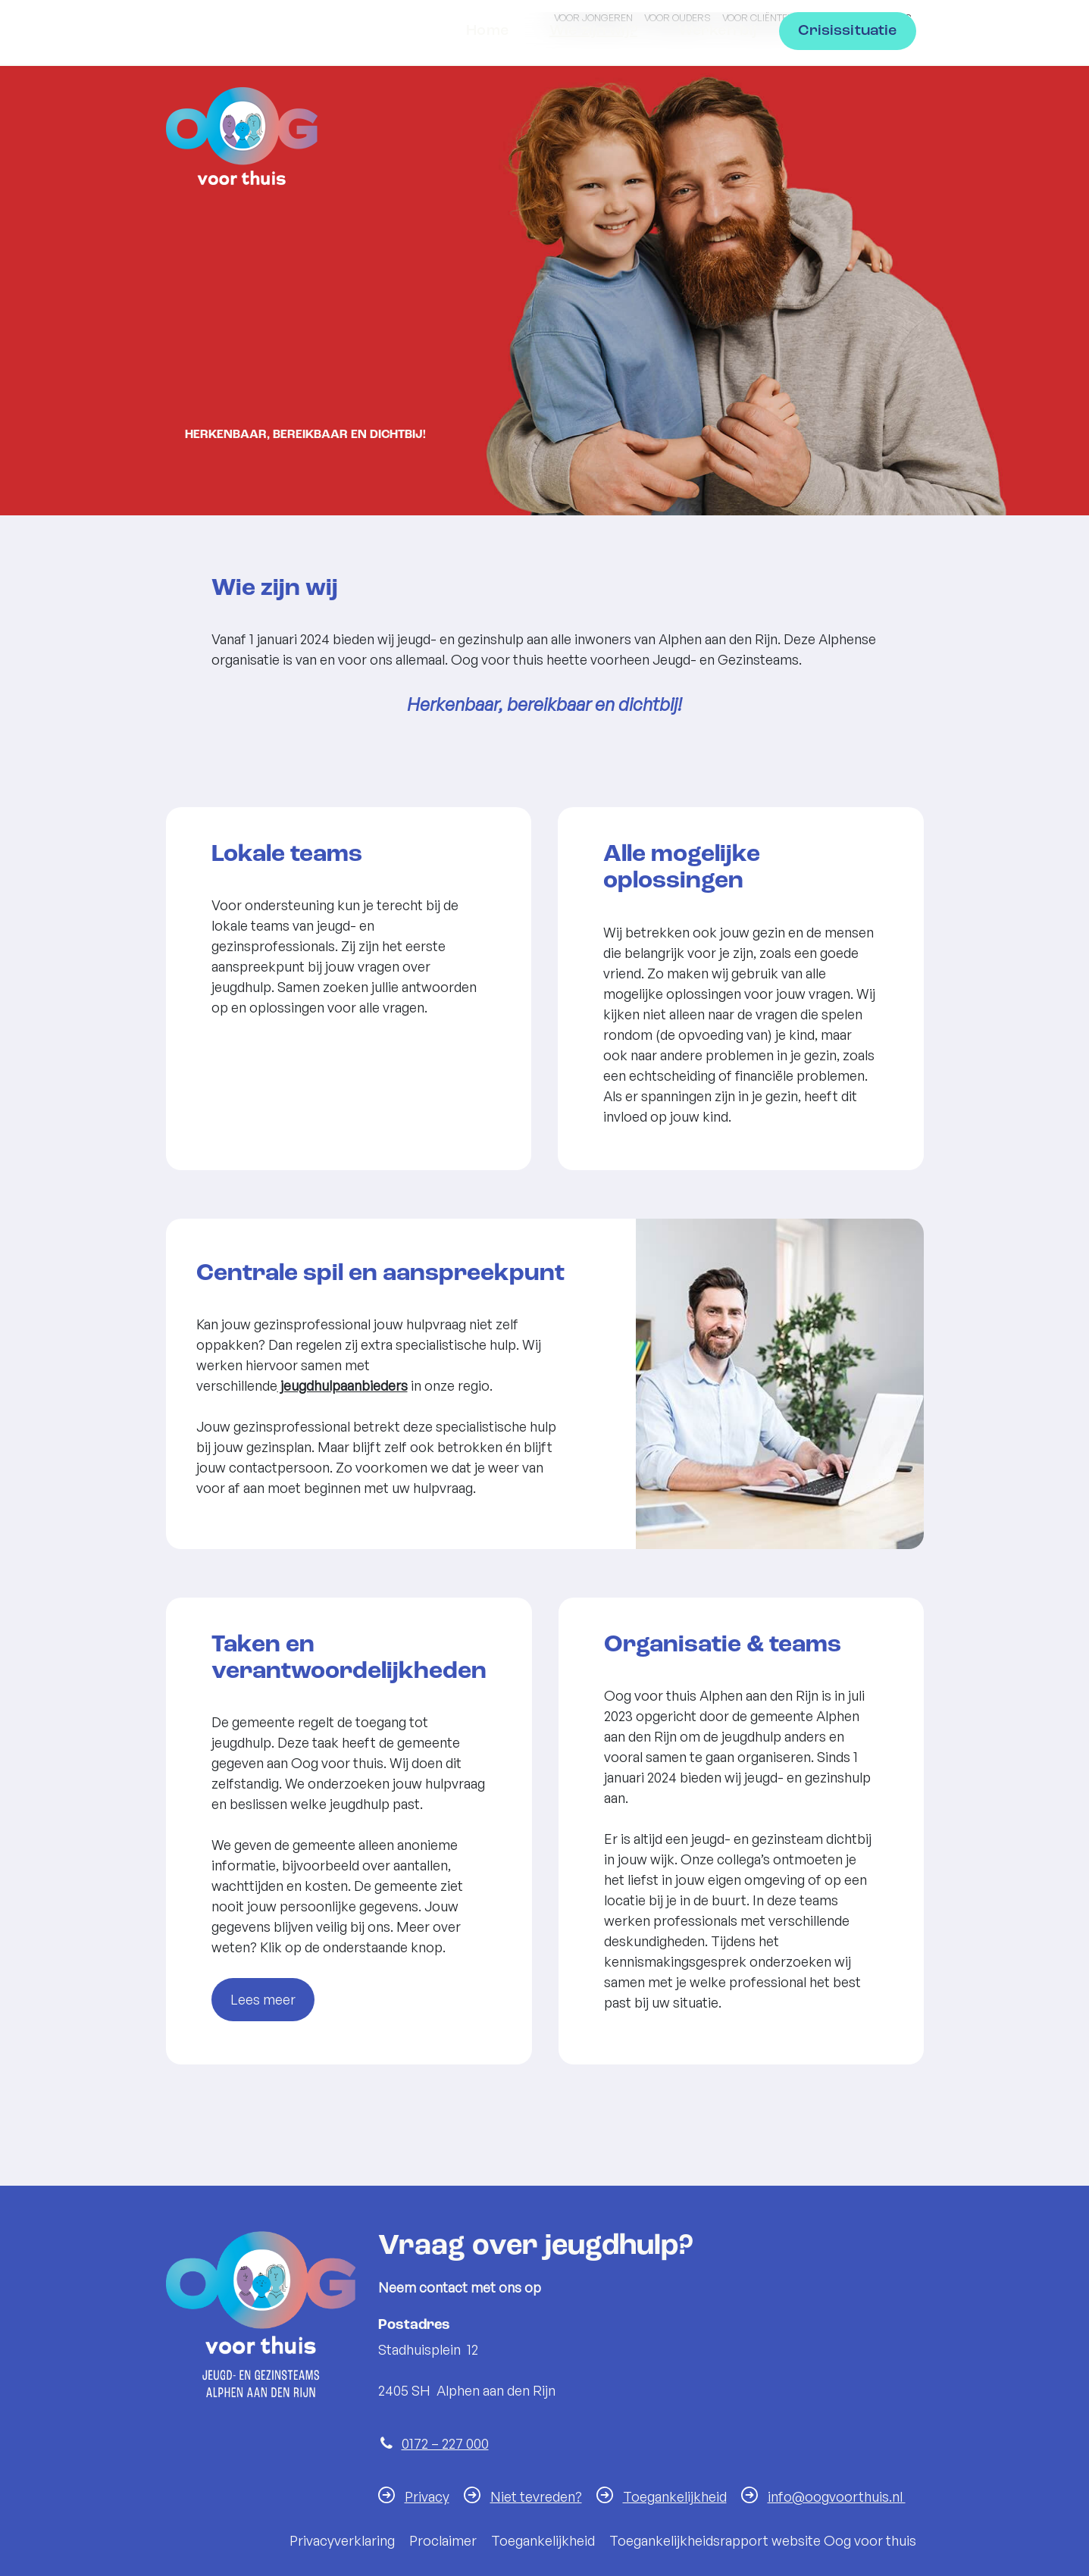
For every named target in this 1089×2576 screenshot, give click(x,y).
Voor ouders (677, 17)
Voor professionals (859, 17)
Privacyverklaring (342, 2540)
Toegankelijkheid (675, 2496)
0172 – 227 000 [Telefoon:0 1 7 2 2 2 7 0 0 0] (445, 2443)
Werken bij (718, 128)
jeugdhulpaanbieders (342, 1385)
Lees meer (263, 1999)
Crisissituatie (847, 128)
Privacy (427, 2496)
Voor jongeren (593, 17)
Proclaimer (443, 2540)
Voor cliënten (758, 17)
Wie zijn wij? (593, 128)
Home (487, 128)
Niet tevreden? (536, 2496)
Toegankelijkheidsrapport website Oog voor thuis (762, 2540)
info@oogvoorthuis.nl (837, 2496)
